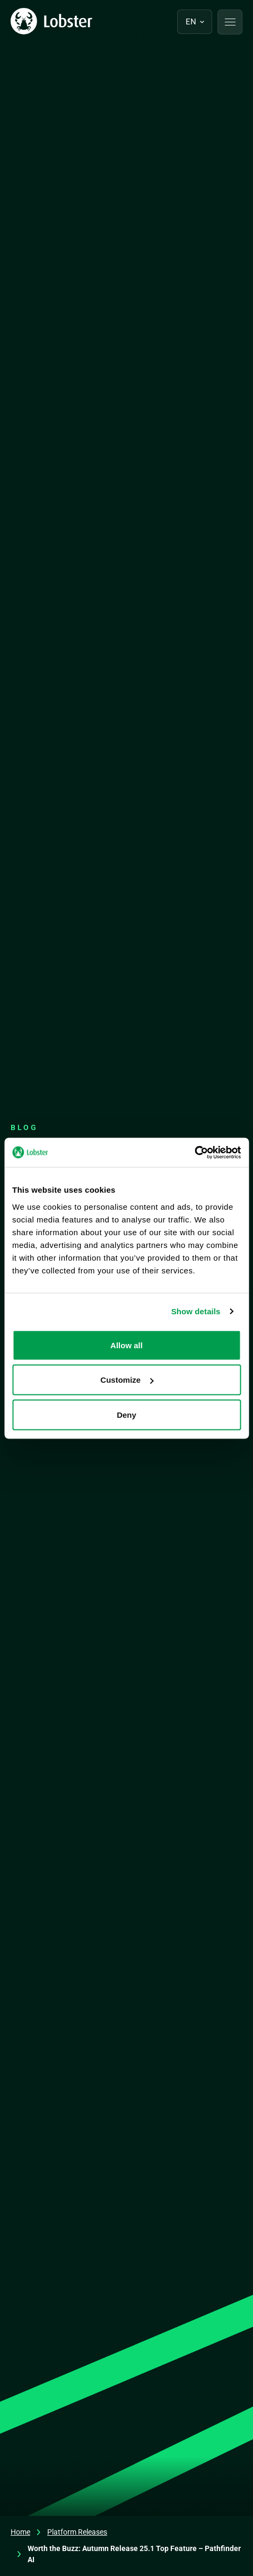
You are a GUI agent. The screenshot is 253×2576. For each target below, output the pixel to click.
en (191, 22)
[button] (229, 22)
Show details (196, 1311)
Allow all (126, 1344)
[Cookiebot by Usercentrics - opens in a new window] (194, 1152)
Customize (126, 1379)
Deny (126, 1414)
